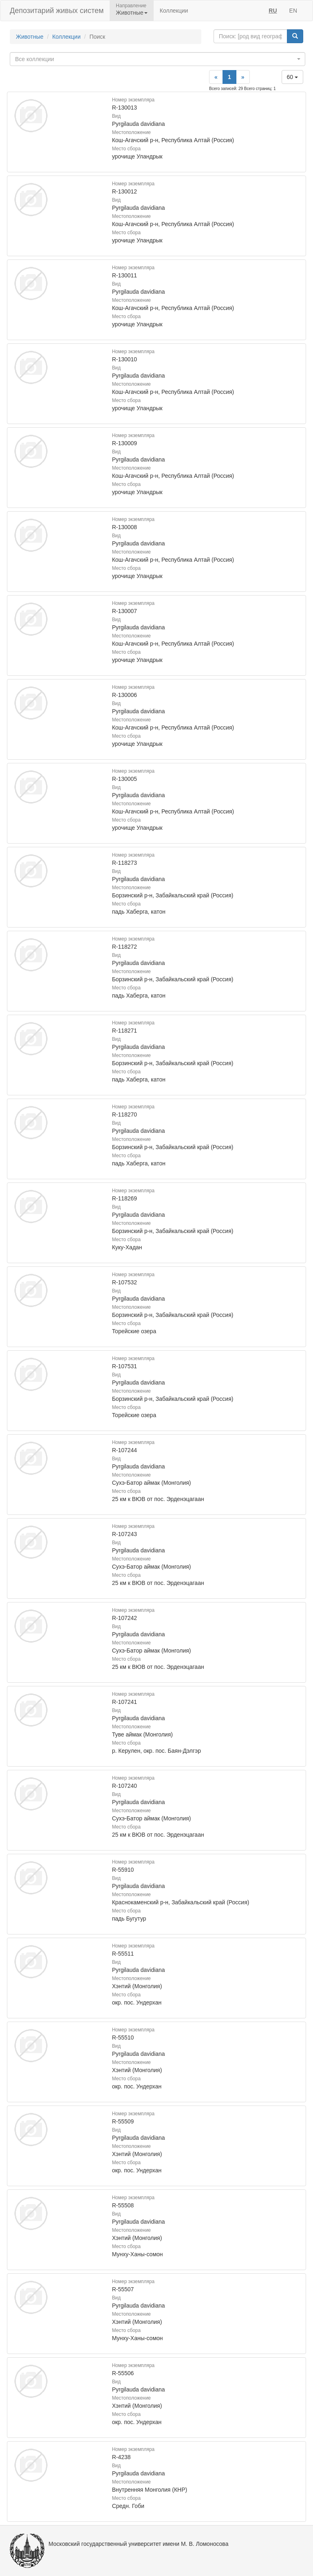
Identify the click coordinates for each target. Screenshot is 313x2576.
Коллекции (174, 10)
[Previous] (216, 77)
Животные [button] (132, 12)
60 (292, 77)
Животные (30, 36)
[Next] (243, 77)
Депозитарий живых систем (57, 11)
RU (273, 10)
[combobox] (157, 59)
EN (293, 10)
